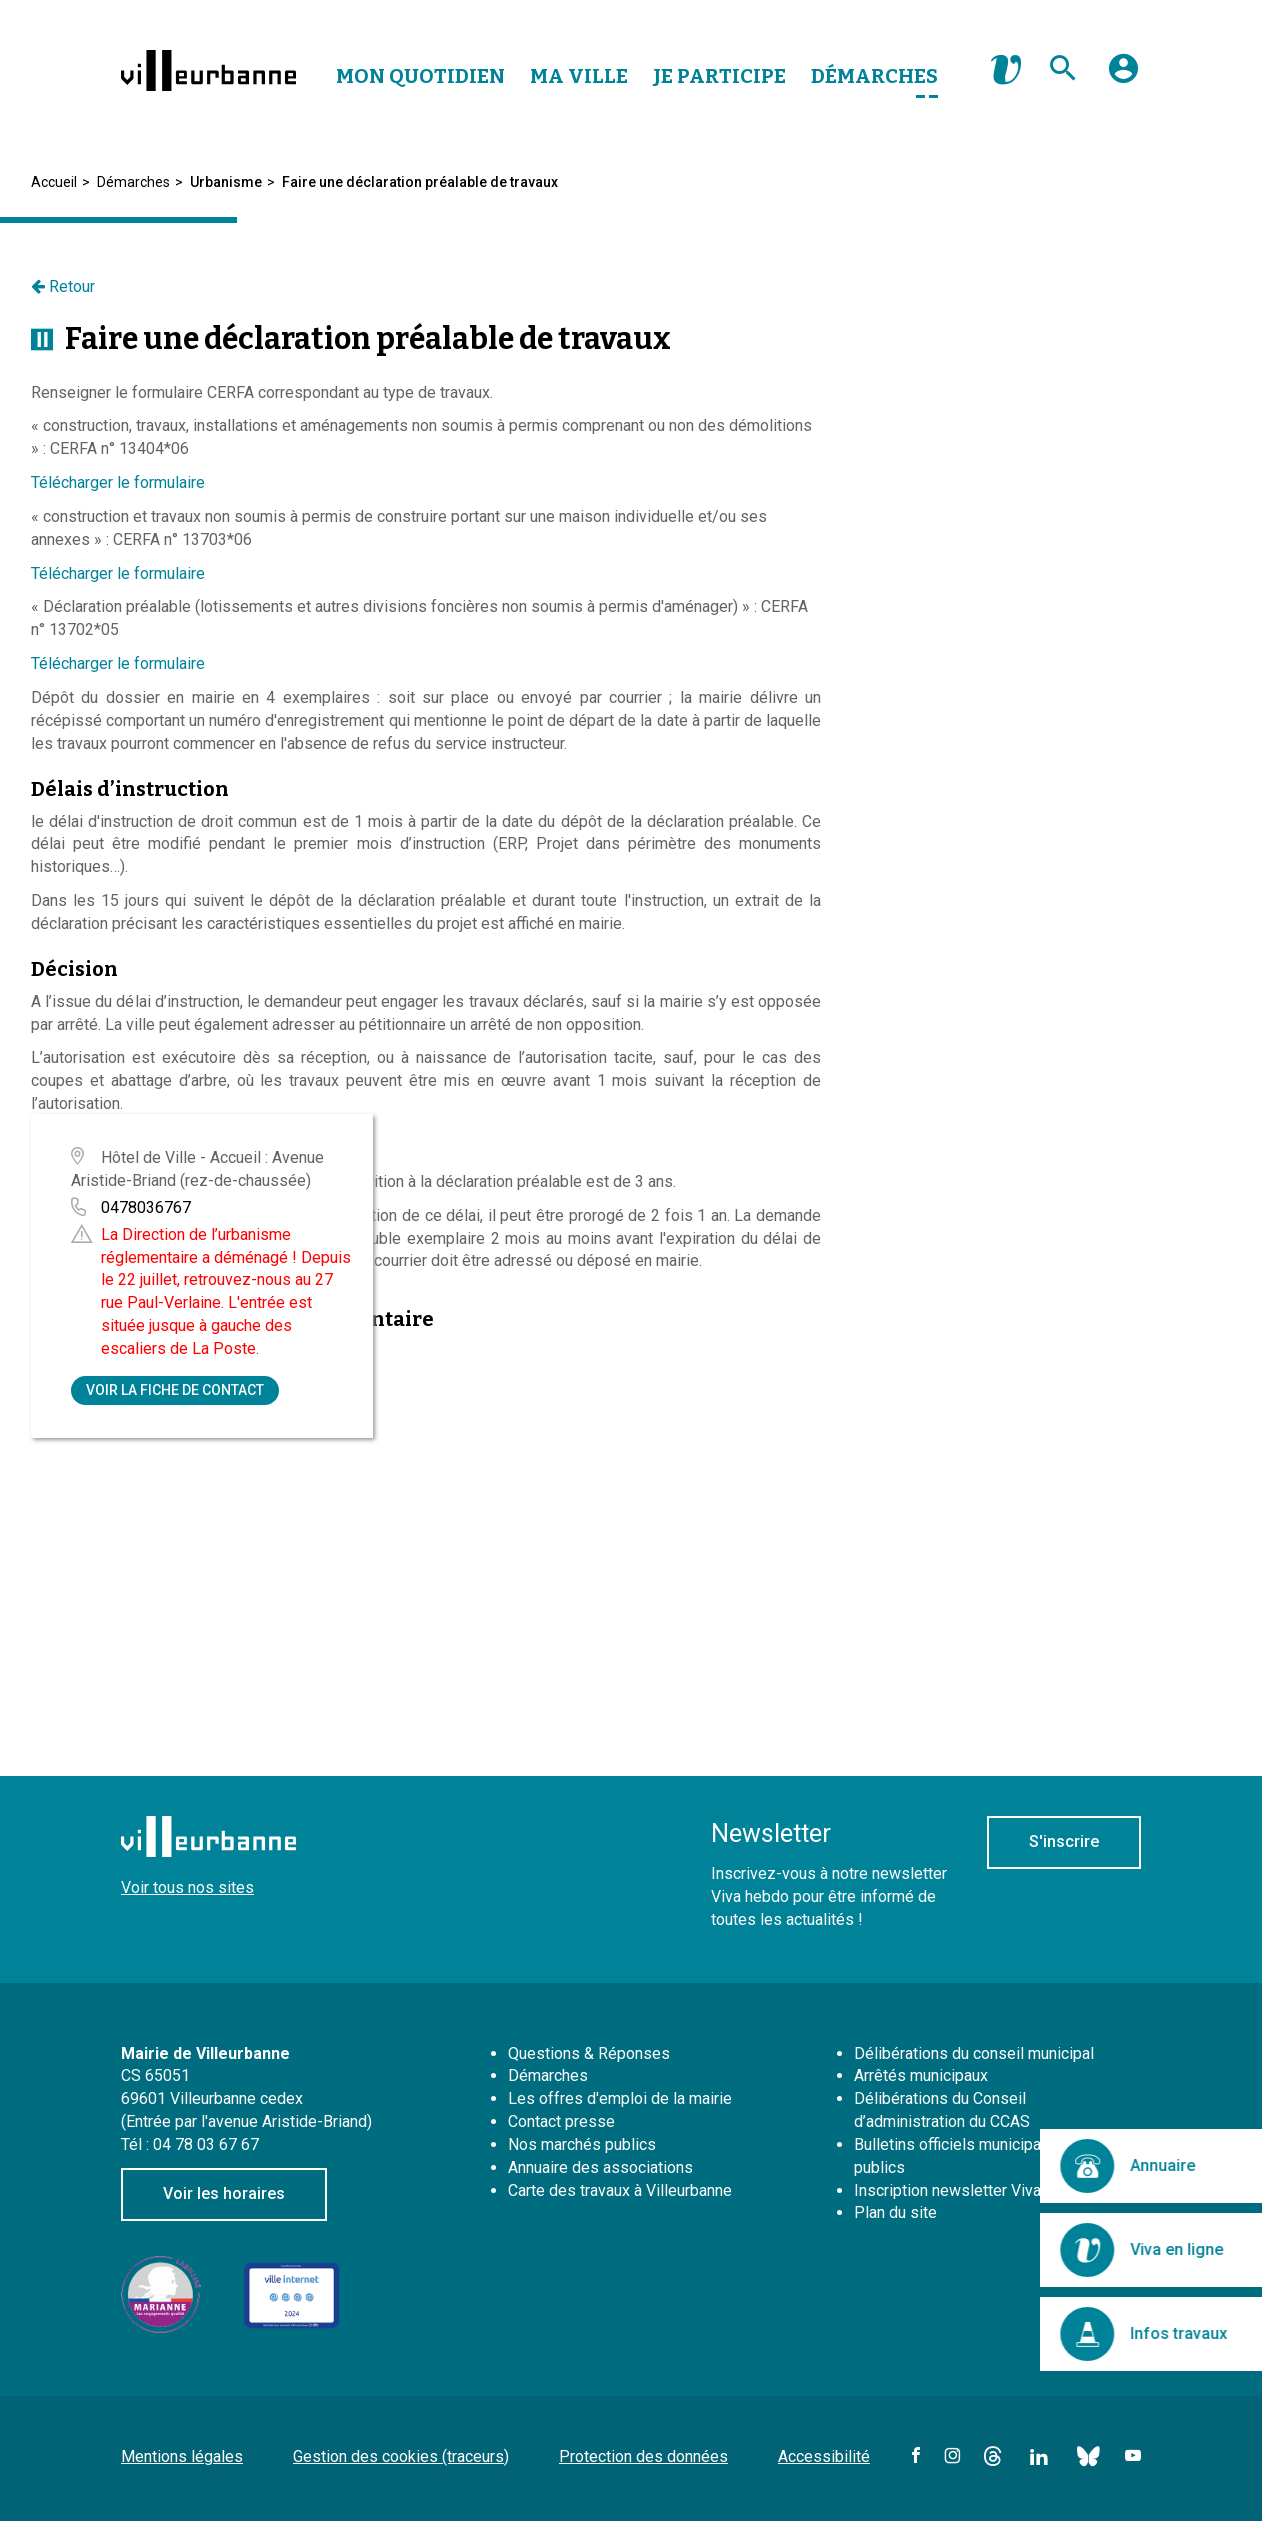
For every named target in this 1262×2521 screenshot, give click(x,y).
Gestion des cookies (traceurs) (401, 2456)
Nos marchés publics (582, 2144)
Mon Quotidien (420, 76)
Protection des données (643, 2456)
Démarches (874, 76)
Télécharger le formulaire (118, 482)
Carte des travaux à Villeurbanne (620, 2190)
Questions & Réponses (589, 2053)
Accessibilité (824, 2456)
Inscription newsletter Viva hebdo (971, 2190)
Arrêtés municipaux (921, 2075)
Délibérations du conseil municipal (974, 2053)
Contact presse (561, 2121)
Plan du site (895, 2212)
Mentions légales (182, 2456)
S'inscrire (1064, 1841)
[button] (1123, 76)
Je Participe (719, 76)
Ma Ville (579, 76)
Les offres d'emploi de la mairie (620, 2098)
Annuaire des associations (600, 2167)
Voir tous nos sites (187, 1887)
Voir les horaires (224, 2193)
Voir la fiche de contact (175, 1390)
